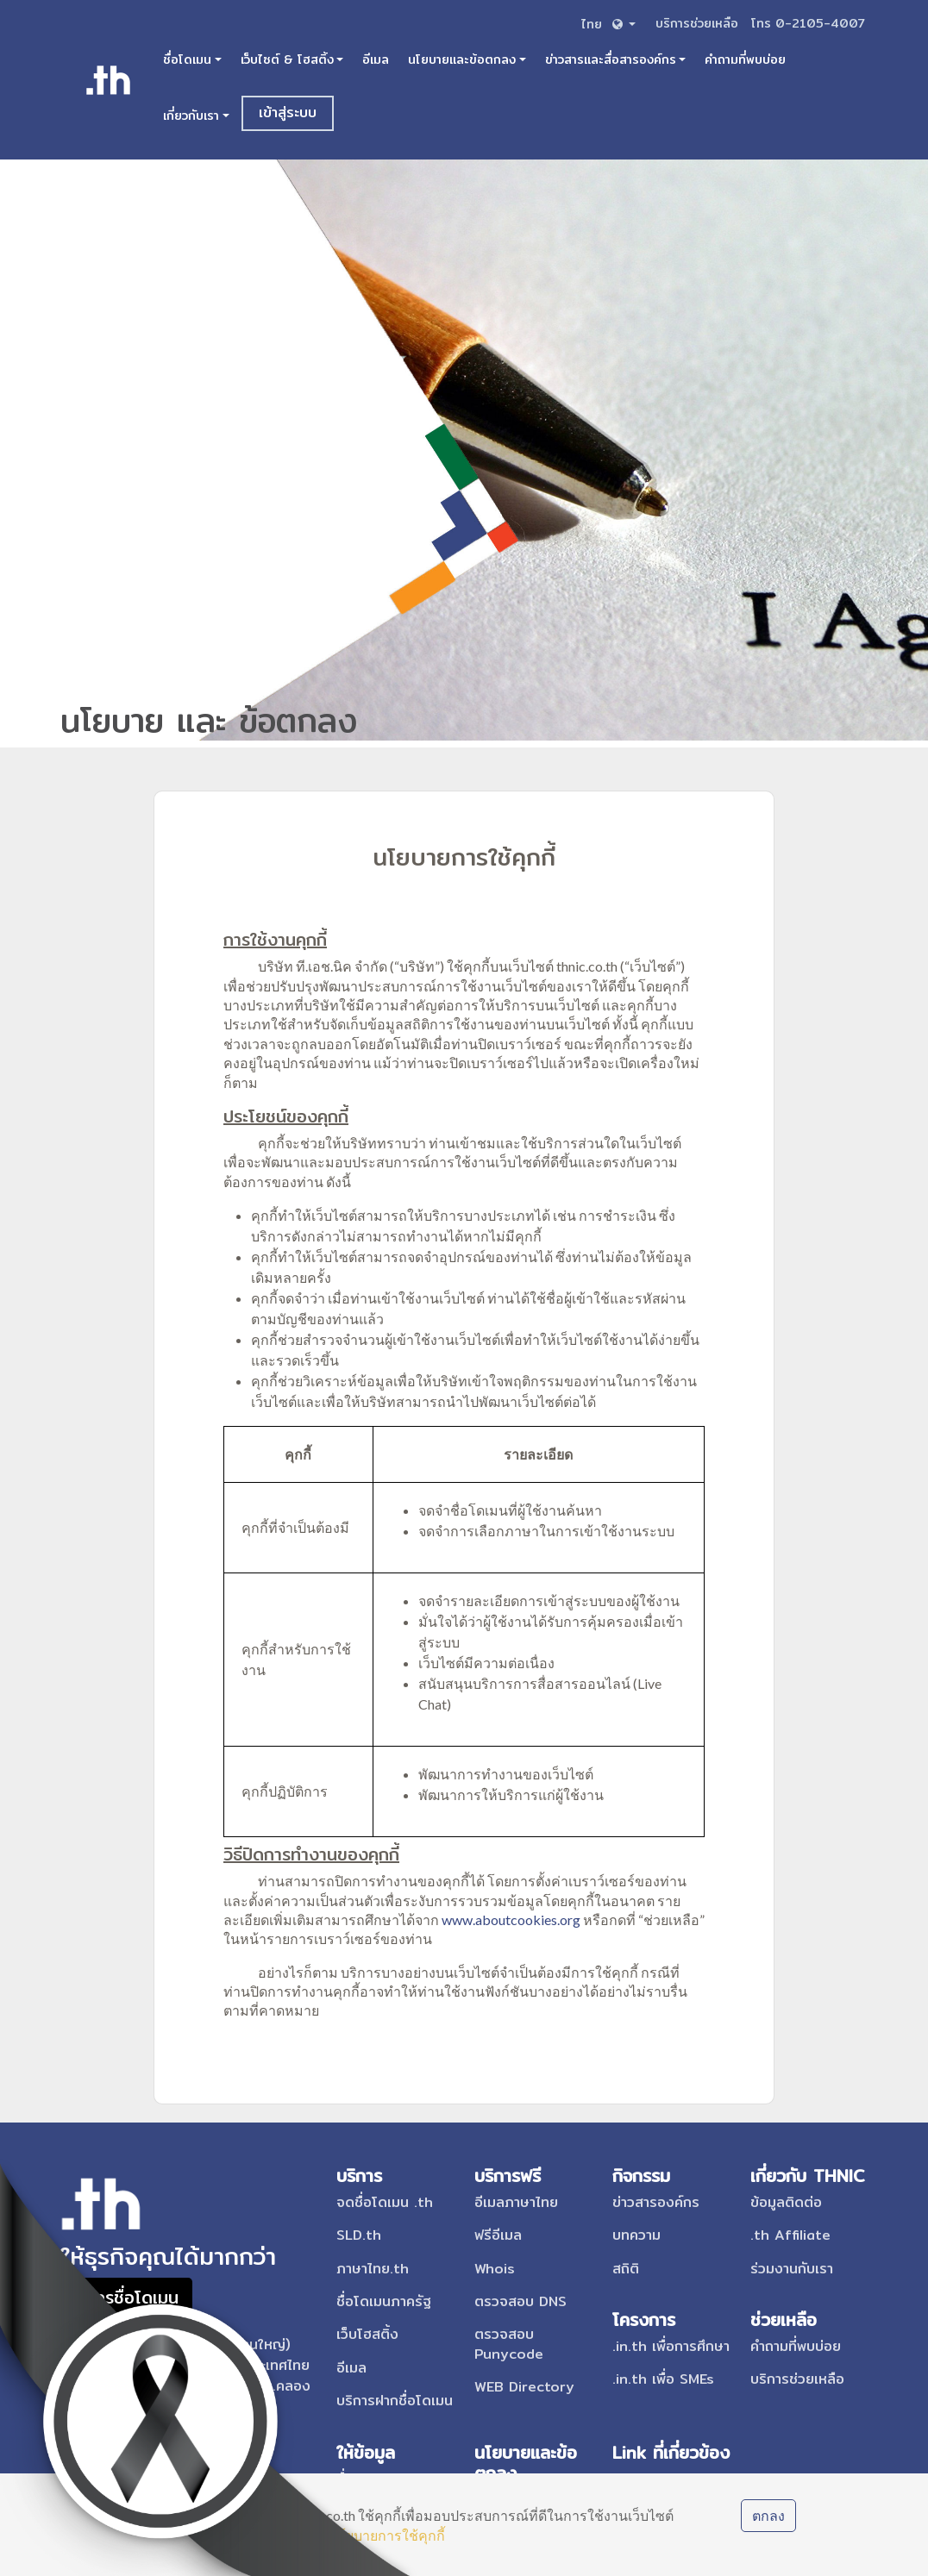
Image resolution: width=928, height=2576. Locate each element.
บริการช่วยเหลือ (699, 23)
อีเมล (375, 59)
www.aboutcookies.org (511, 1919)
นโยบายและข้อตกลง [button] (462, 59)
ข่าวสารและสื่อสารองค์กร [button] (610, 59)
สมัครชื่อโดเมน (126, 2297)
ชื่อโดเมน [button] (187, 59)
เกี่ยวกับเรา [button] (191, 115)
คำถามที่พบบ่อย (745, 59)
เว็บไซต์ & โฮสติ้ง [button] (287, 59)
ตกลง (768, 2515)
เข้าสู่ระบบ (288, 112)
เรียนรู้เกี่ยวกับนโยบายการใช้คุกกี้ (345, 2535)
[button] (607, 24)
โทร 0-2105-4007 (808, 23)
